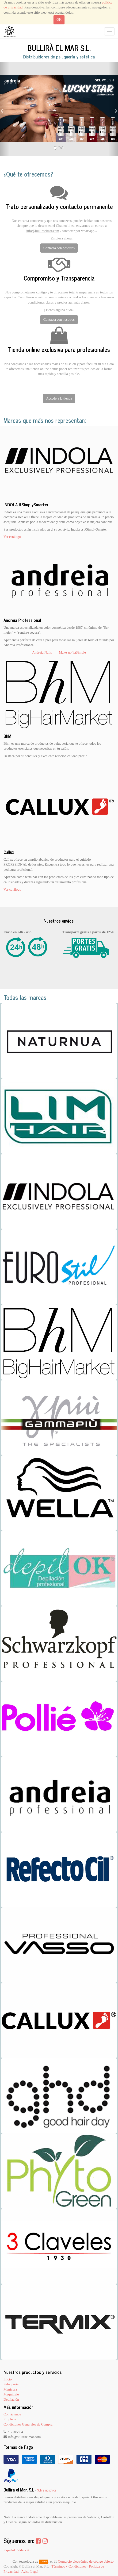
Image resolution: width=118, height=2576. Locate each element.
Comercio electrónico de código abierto (86, 2561)
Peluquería (11, 2384)
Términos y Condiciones (69, 2566)
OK (59, 19)
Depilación (11, 2399)
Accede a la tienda (59, 398)
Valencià (23, 2550)
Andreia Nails (42, 652)
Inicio (8, 2379)
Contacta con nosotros (59, 248)
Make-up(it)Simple (72, 652)
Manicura (10, 2389)
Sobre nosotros (47, 2490)
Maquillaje (11, 2394)
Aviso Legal (29, 2571)
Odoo (44, 2561)
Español (9, 2550)
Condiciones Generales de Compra (28, 2424)
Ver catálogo (12, 537)
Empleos (10, 2419)
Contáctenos (12, 2414)
